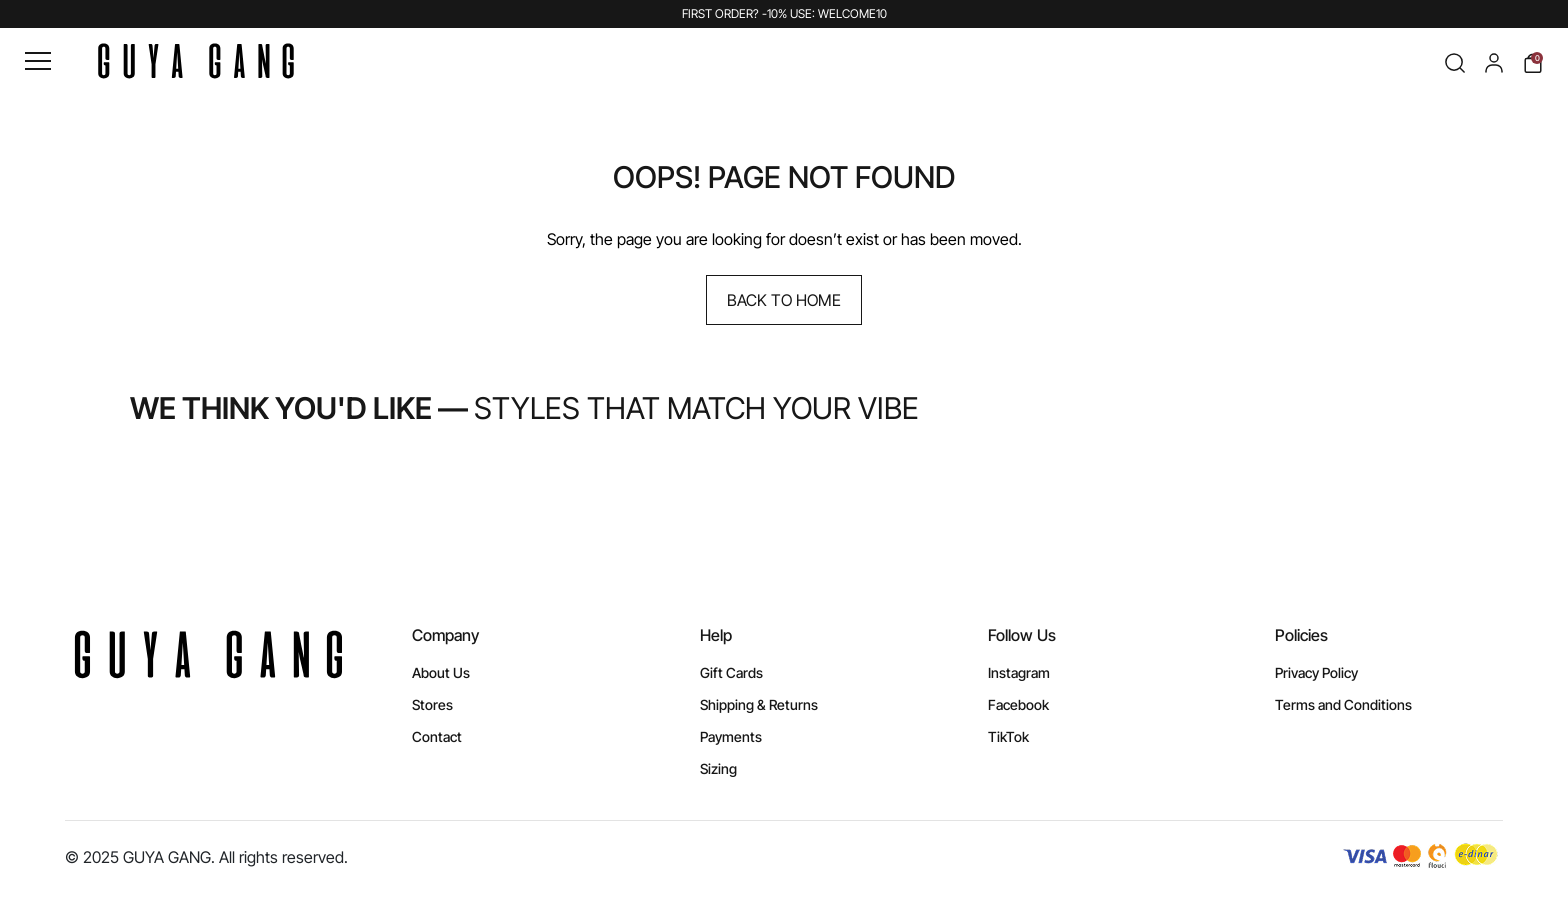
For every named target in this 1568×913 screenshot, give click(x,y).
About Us (441, 672)
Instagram (1019, 672)
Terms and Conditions (1343, 704)
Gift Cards (731, 672)
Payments (731, 736)
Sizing (718, 768)
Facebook (1018, 704)
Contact (437, 736)
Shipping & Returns (759, 704)
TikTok (1008, 736)
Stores (432, 704)
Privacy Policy (1316, 672)
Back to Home (784, 300)
